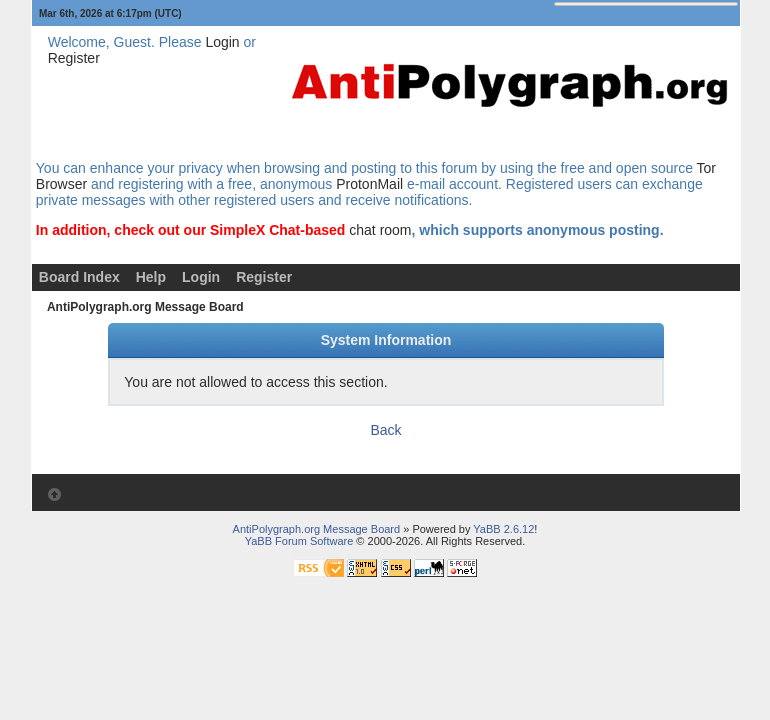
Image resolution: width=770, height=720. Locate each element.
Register (74, 58)
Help (151, 277)
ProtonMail (369, 184)
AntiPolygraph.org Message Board (145, 307)
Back (385, 430)
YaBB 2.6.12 (503, 529)
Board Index (79, 277)
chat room (380, 230)
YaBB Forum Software (299, 541)
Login (222, 42)
